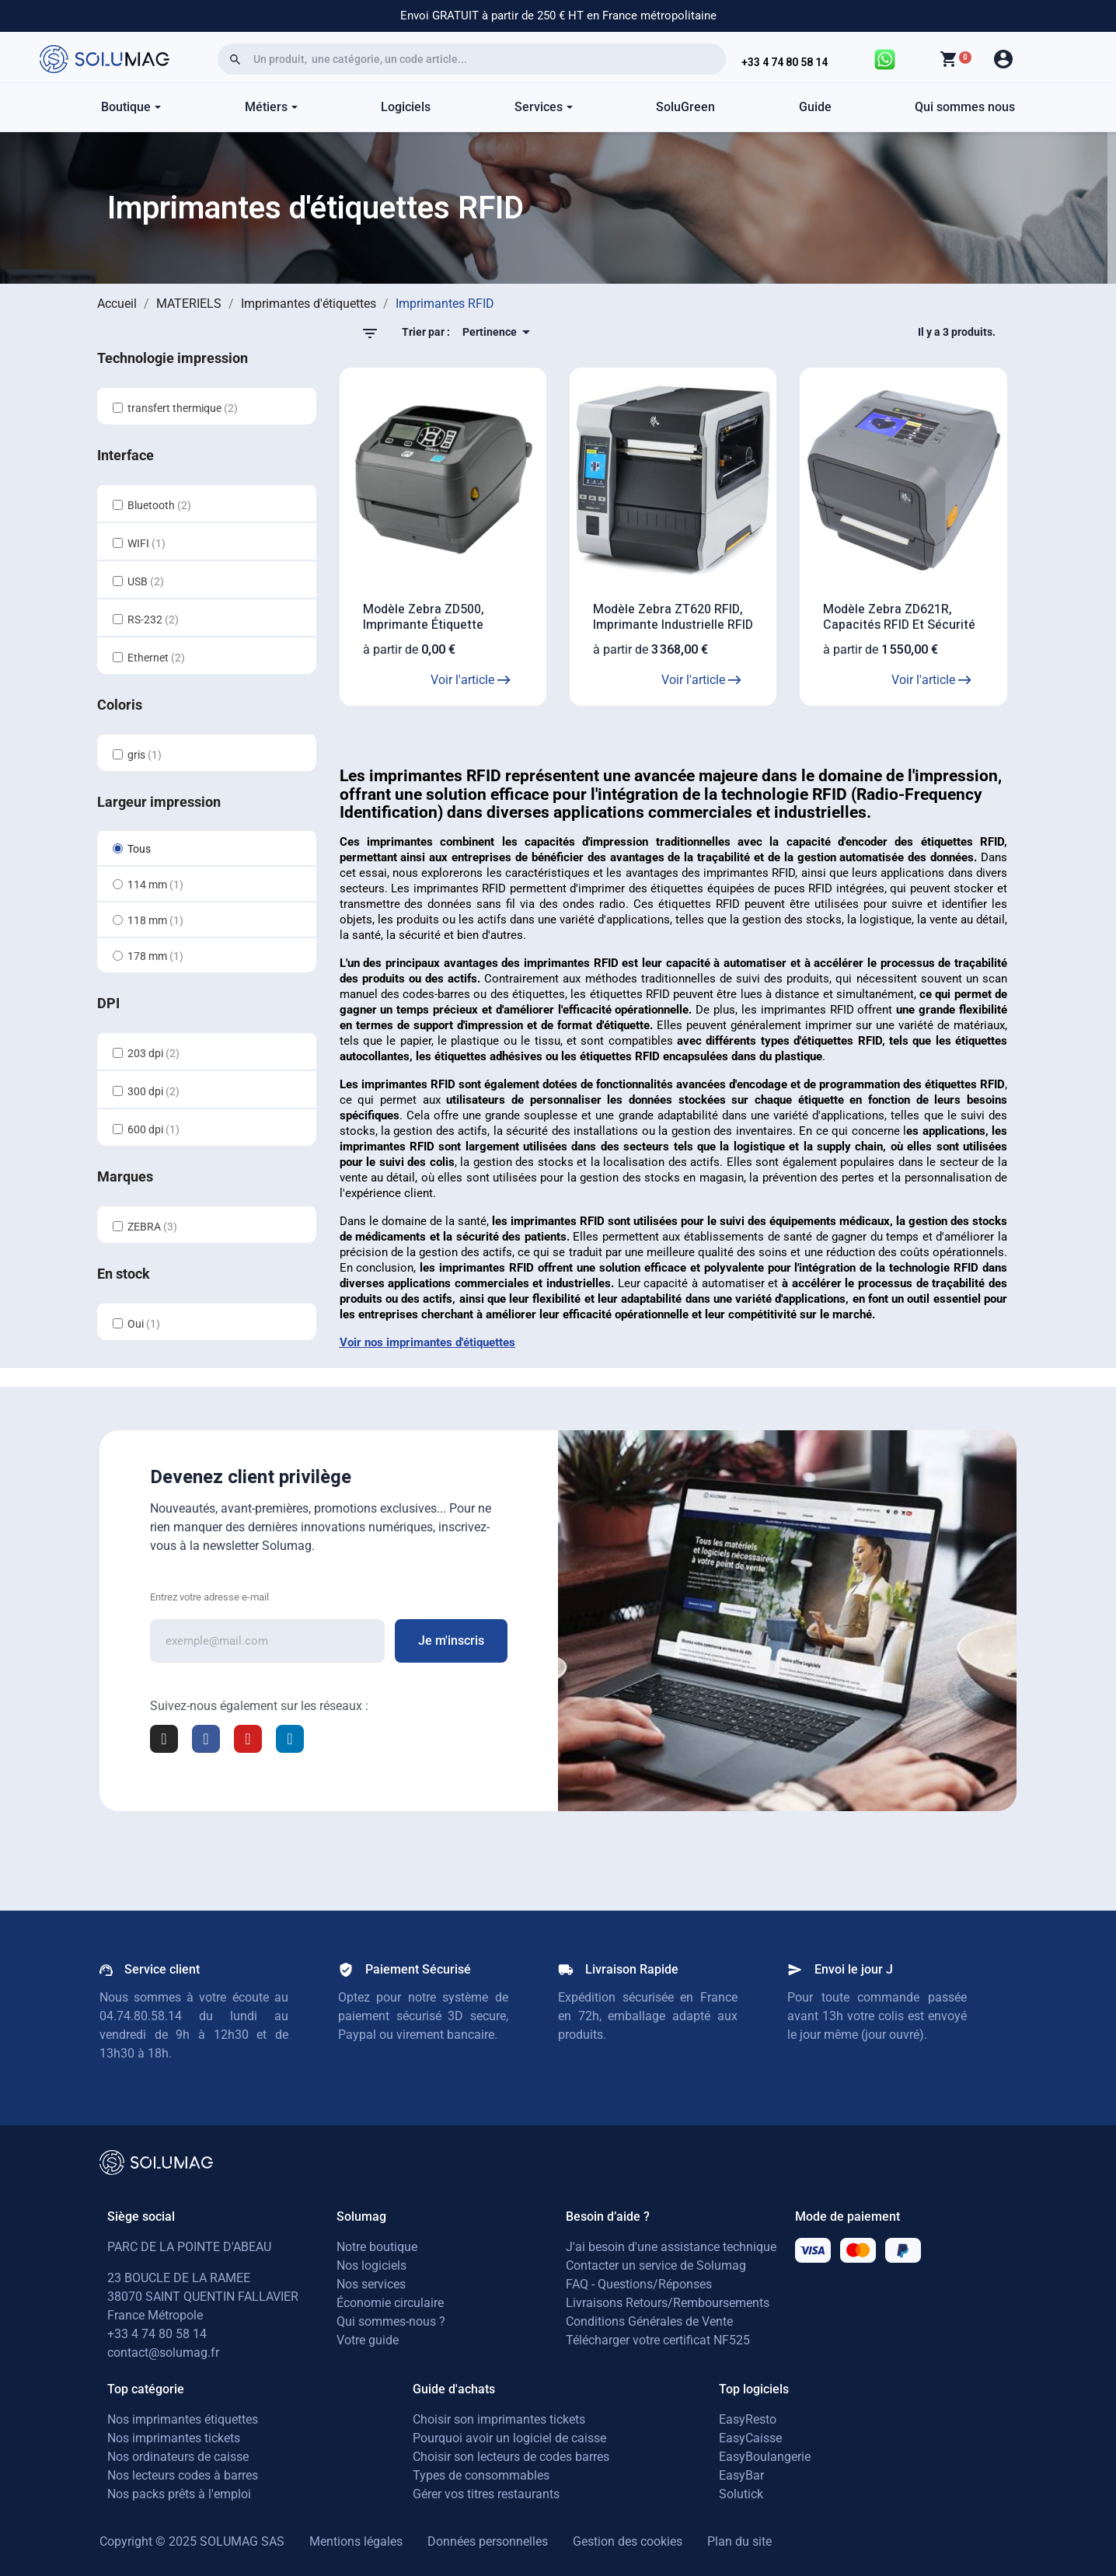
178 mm (155, 956)
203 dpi (153, 1053)
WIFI (146, 543)
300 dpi (153, 1091)
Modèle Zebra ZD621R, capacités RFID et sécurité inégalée (899, 625)
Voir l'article (471, 679)
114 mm (155, 884)
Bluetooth (159, 505)
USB (145, 581)
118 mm (155, 920)
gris (144, 755)
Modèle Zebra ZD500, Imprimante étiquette (423, 617)
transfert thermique (182, 408)
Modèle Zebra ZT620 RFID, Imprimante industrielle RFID (673, 617)
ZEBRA (152, 1226)
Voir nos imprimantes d (401, 1342)
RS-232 (153, 619)
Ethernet (156, 657)
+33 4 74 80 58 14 (784, 62)
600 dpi (153, 1129)
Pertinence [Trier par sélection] (498, 332)
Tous (139, 849)
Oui (143, 1324)
